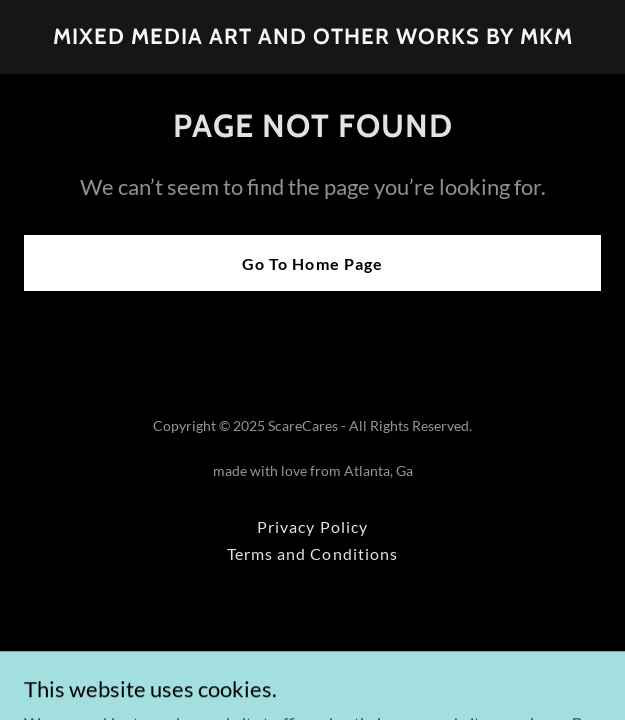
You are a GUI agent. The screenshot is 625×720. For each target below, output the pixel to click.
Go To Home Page (312, 263)
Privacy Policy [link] (312, 526)
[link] (313, 37)
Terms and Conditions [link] (312, 553)
